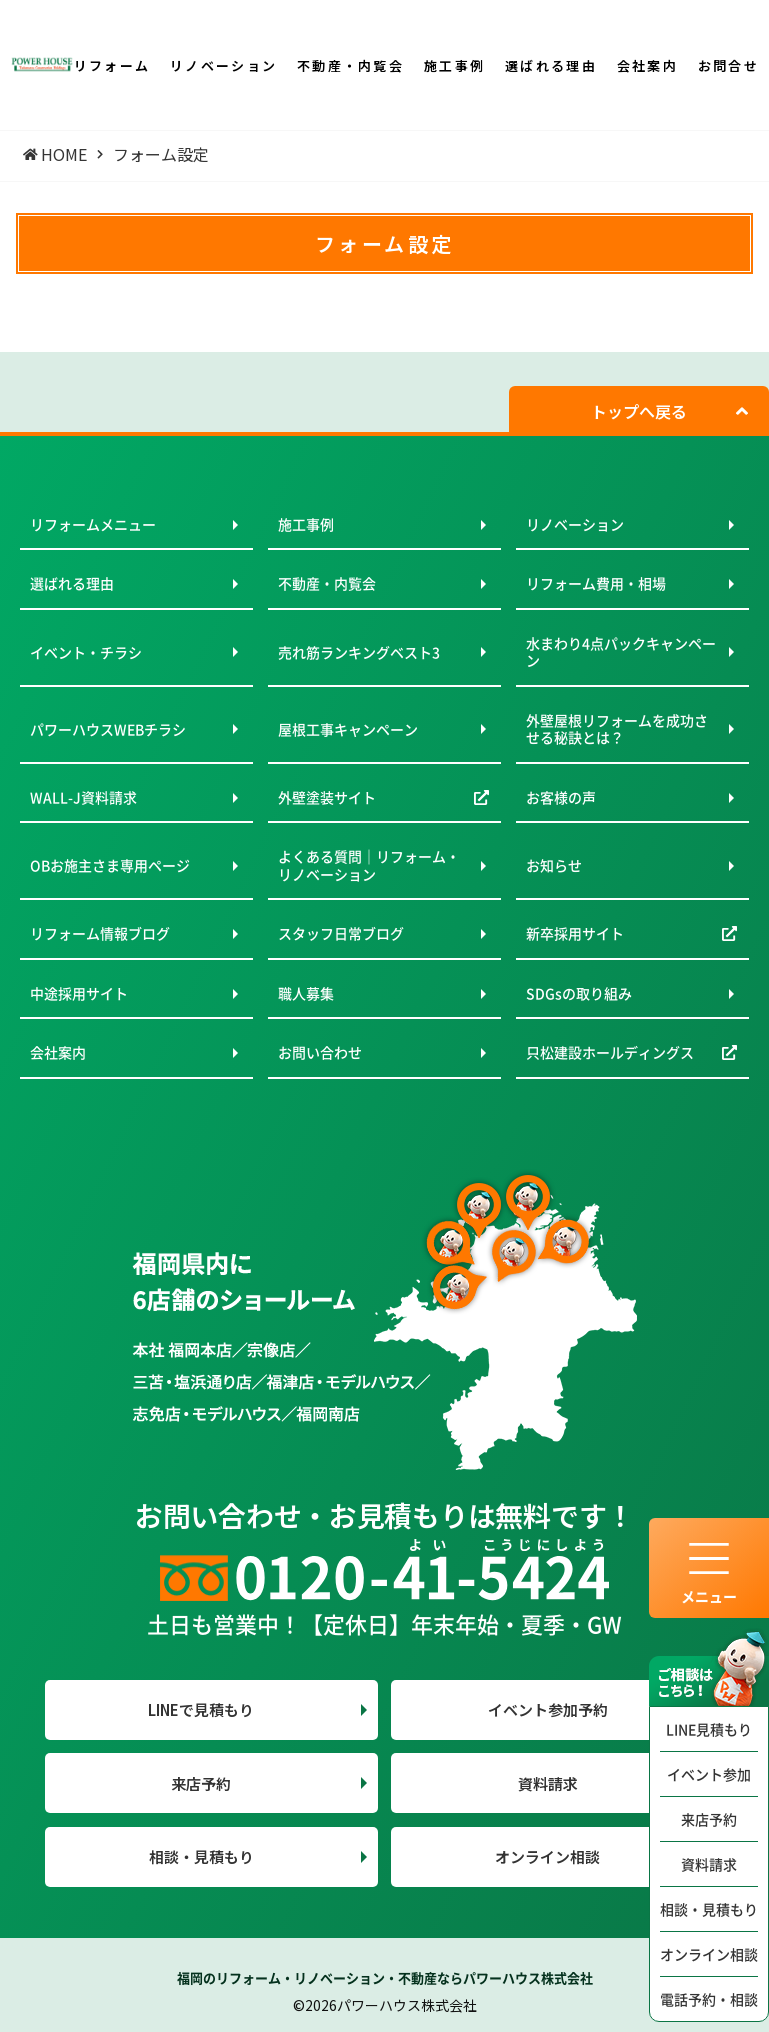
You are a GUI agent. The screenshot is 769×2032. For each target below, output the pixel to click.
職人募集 (306, 993)
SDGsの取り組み (579, 993)
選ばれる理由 (72, 583)
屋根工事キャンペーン (348, 729)
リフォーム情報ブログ (100, 933)
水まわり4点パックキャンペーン (621, 652)
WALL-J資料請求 (83, 797)
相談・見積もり (709, 1909)
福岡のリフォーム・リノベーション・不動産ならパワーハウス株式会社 (385, 1977)
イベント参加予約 (548, 1709)
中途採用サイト (79, 993)
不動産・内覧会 (327, 583)
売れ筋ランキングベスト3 (359, 652)
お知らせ (554, 865)
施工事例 (306, 524)
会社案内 (58, 1052)
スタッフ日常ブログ (341, 933)
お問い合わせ (320, 1052)
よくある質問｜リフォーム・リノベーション (369, 865)
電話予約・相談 (709, 1999)
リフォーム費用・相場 (596, 583)
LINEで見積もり (201, 1709)
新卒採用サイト (575, 933)
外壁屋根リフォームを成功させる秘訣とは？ (617, 729)
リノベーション (575, 524)
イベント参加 (709, 1774)
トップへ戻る (639, 411)
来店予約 (709, 1819)
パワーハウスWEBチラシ (108, 729)
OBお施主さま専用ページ (110, 865)
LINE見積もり (709, 1729)
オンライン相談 (709, 1954)
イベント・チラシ (86, 652)
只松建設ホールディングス (610, 1052)
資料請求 (709, 1864)
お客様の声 (561, 797)
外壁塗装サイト (327, 797)
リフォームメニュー (93, 524)
